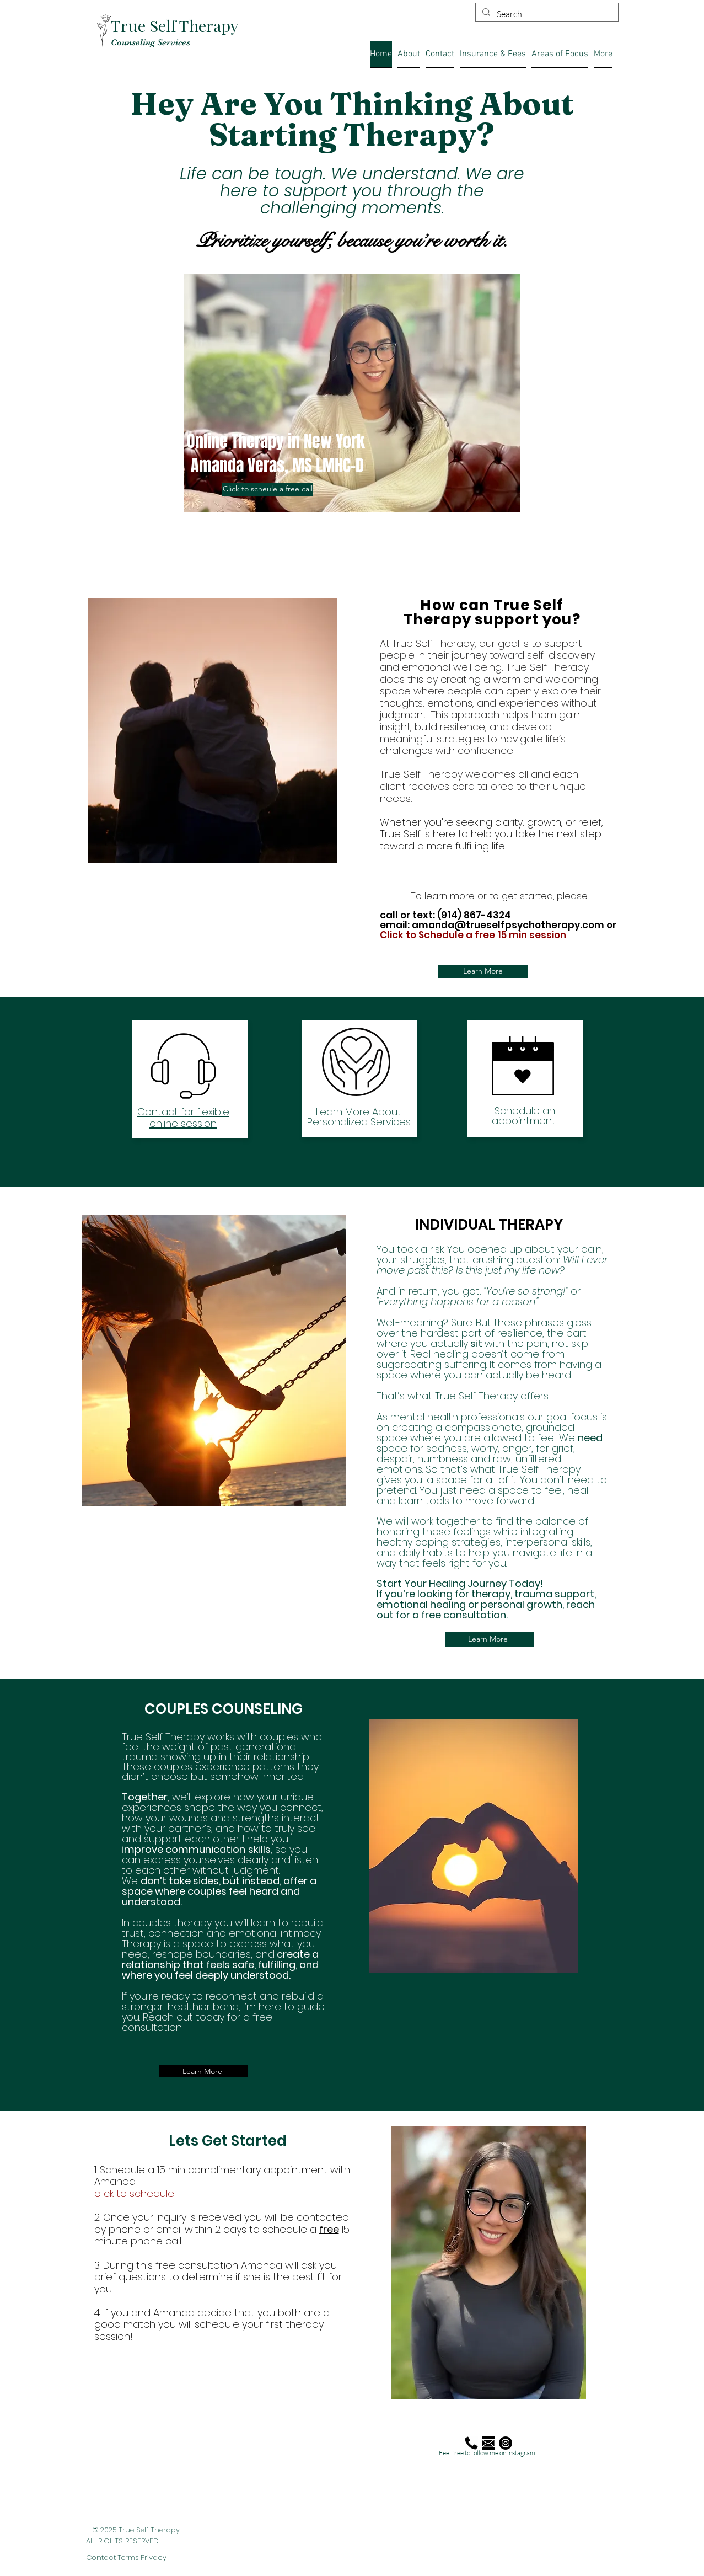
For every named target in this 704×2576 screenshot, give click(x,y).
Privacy (153, 2557)
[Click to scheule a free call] (267, 489)
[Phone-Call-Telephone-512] (471, 2443)
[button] (603, 54)
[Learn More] (483, 971)
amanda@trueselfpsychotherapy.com (508, 925)
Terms (128, 2557)
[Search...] (546, 13)
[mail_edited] (488, 2443)
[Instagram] (505, 2443)
